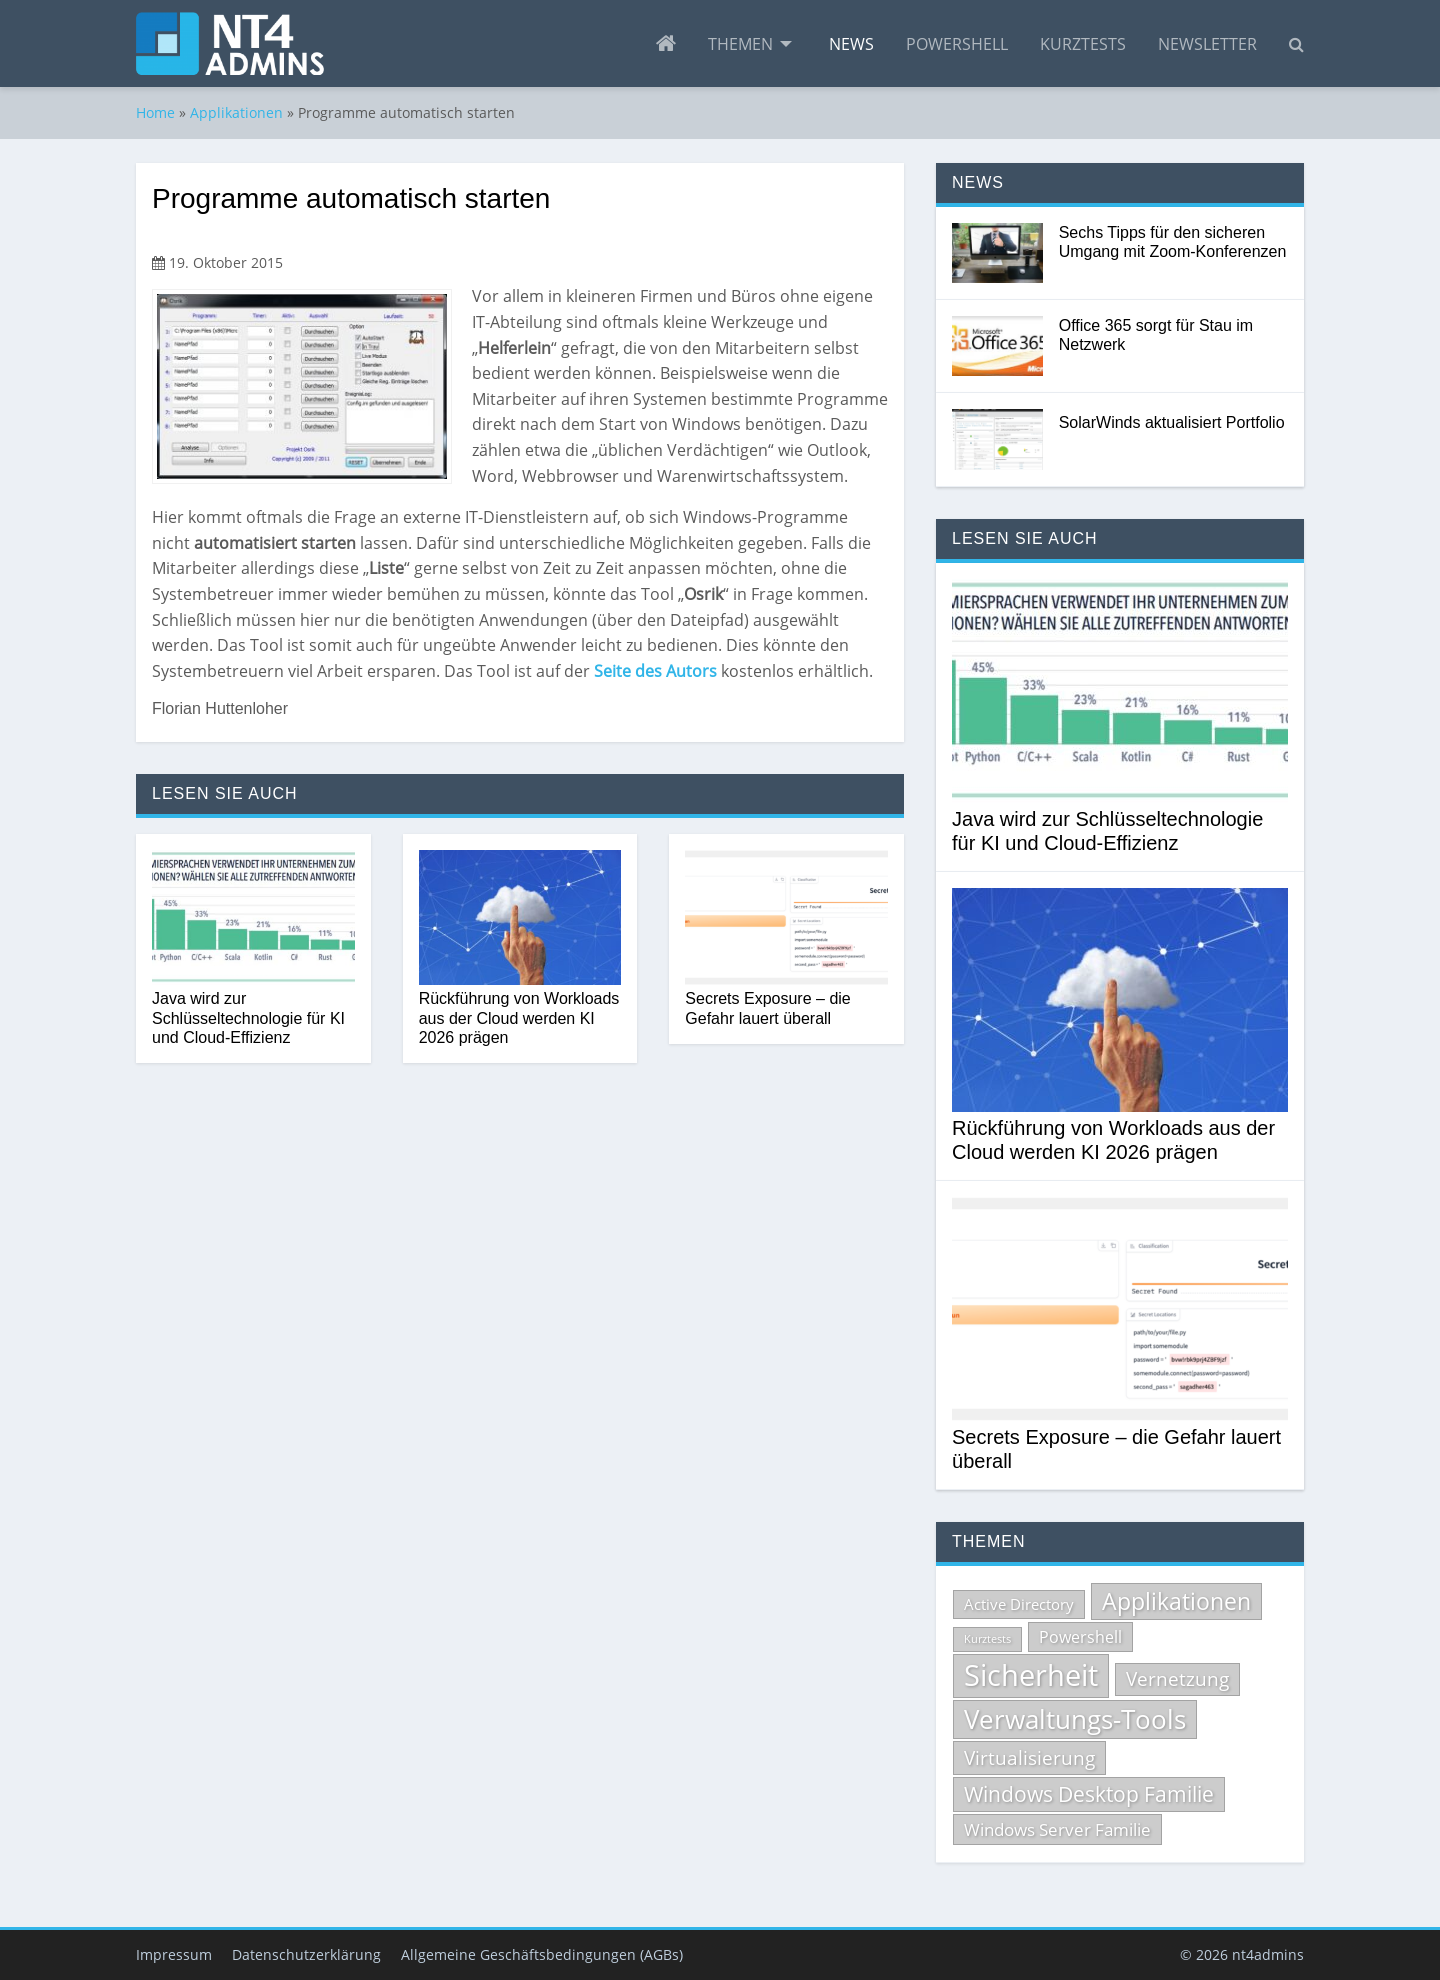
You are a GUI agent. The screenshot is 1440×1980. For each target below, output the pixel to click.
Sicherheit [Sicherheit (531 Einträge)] (1031, 1675)
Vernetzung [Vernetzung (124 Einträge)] (1177, 1679)
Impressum (174, 1954)
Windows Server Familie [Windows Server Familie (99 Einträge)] (1057, 1829)
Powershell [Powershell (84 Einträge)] (1080, 1637)
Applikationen (236, 112)
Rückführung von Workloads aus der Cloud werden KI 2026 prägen (519, 1017)
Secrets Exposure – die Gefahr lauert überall (767, 1008)
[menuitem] (666, 44)
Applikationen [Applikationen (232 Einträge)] (1176, 1601)
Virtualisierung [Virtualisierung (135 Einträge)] (1029, 1757)
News (851, 44)
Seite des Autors (655, 671)
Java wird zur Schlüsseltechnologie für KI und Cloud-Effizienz (248, 1017)
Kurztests (1083, 44)
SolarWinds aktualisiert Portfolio (1172, 422)
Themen (740, 44)
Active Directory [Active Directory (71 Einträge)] (1019, 1604)
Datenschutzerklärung (306, 1954)
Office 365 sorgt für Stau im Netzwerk (1156, 335)
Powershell (957, 44)
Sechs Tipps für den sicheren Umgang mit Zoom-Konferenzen (1173, 242)
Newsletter (1207, 44)
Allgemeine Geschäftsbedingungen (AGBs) (542, 1954)
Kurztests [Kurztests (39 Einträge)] (987, 1639)
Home (155, 112)
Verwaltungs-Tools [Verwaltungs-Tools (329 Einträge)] (1075, 1719)
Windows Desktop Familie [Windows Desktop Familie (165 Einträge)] (1089, 1794)
